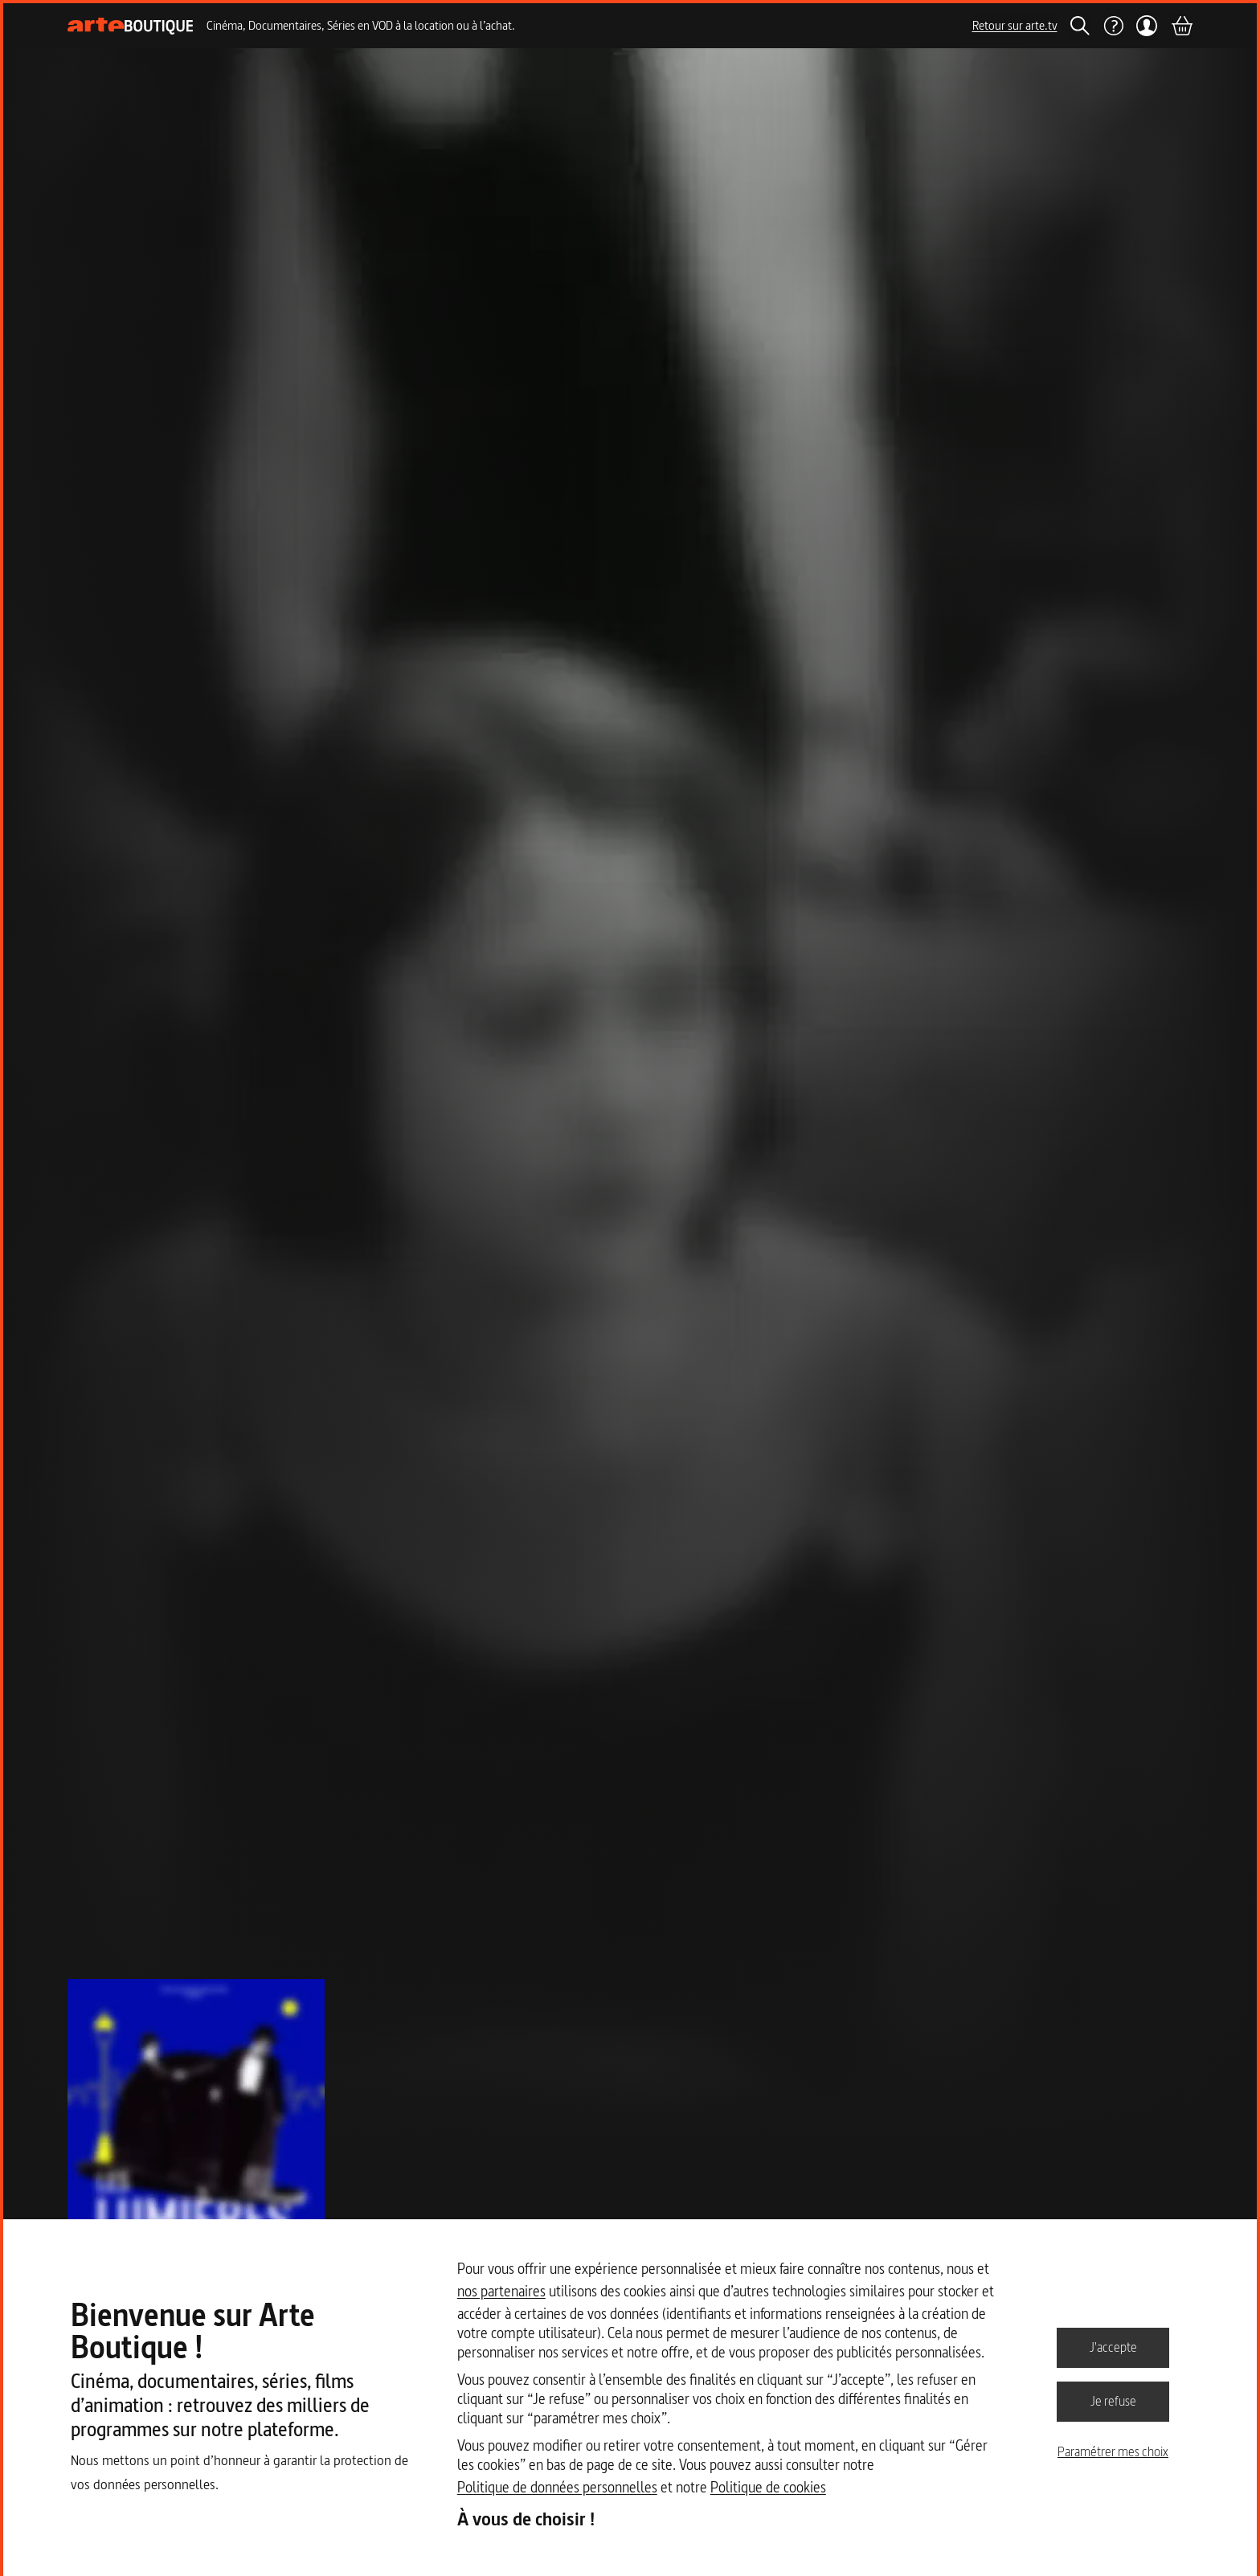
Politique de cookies (768, 2487)
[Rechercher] (1080, 26)
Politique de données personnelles (557, 2487)
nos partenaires (501, 2291)
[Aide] (1112, 26)
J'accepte (1113, 2347)
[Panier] (1181, 26)
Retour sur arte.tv (1015, 25)
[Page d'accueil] (131, 26)
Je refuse (1113, 2401)
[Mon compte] (1147, 26)
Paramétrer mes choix (1113, 2451)
